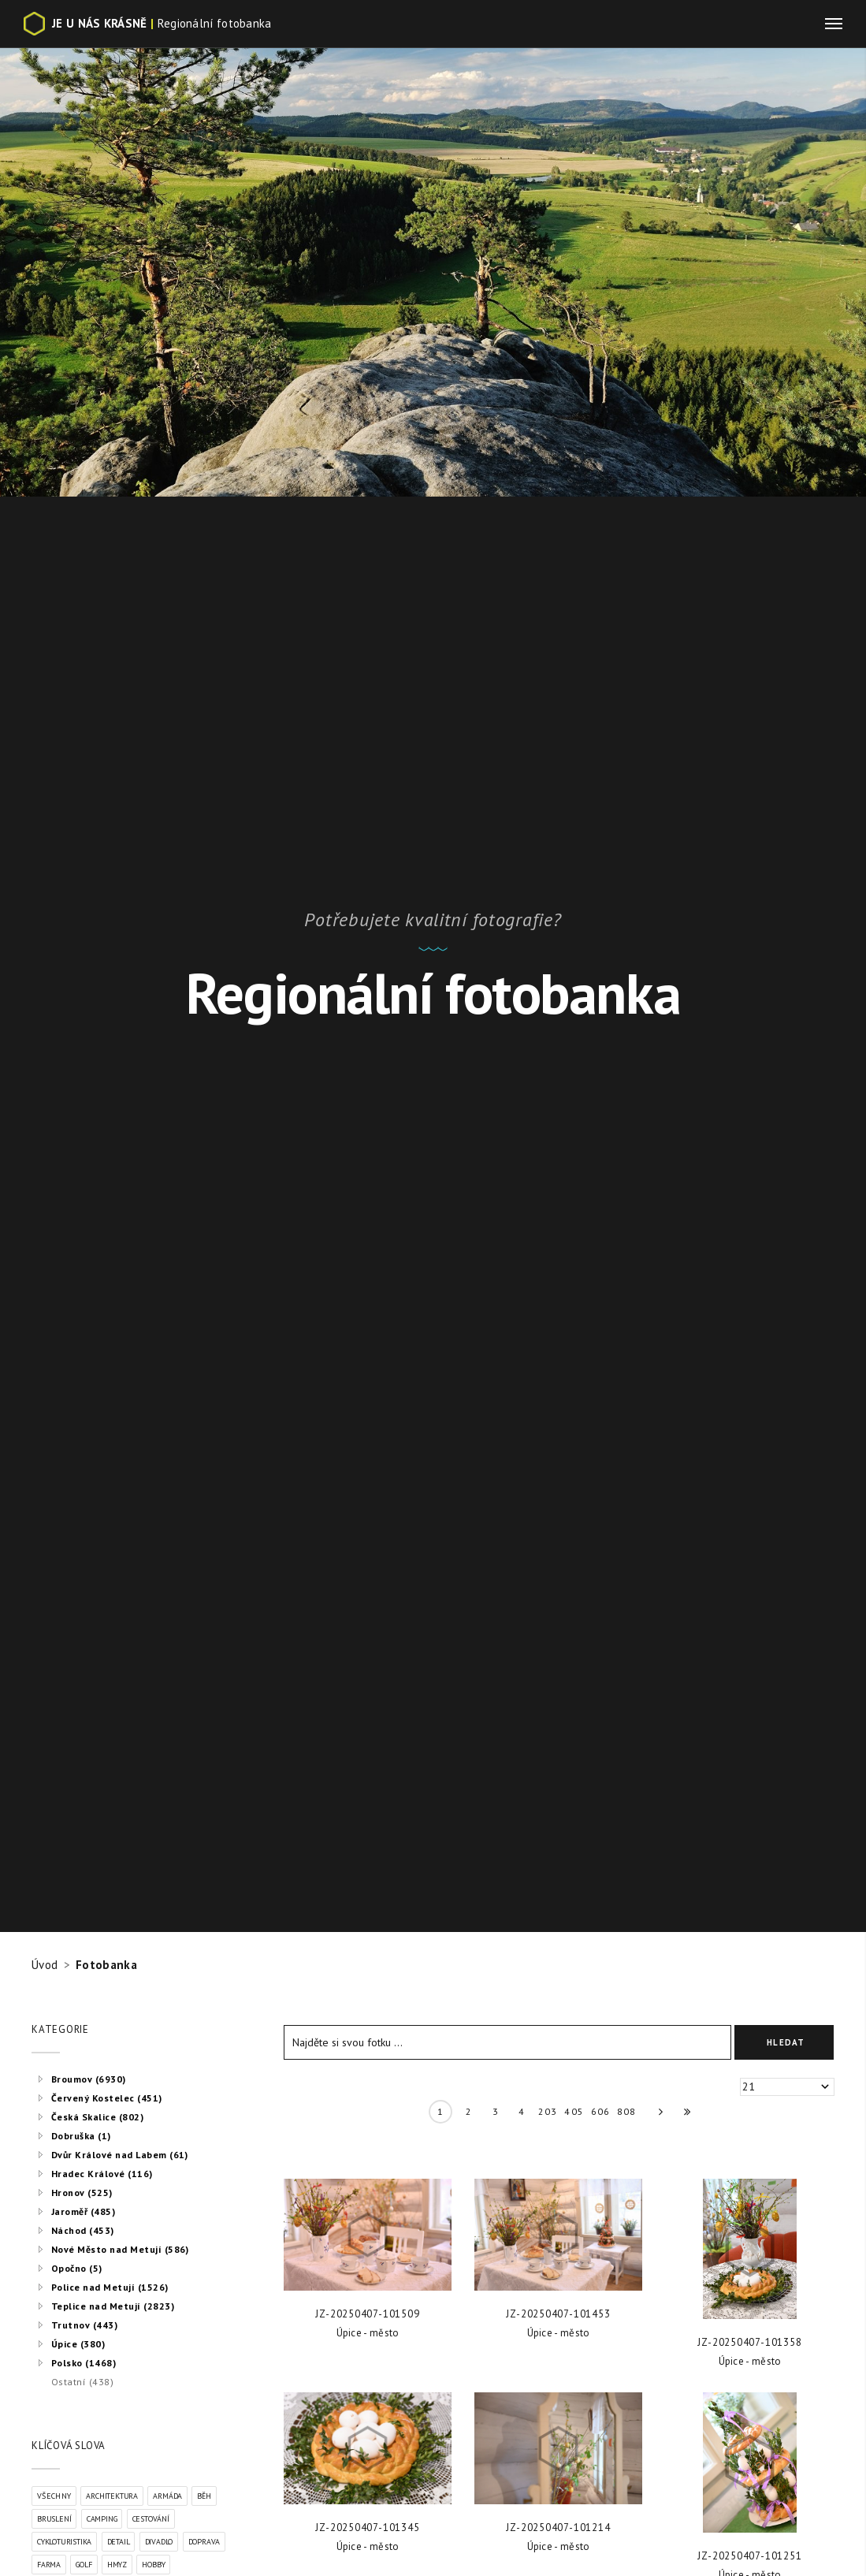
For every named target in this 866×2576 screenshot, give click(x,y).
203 (548, 2111)
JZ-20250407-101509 (367, 2314)
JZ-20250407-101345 (367, 2527)
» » (682, 2115)
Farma (49, 2564)
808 (627, 2111)
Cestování (150, 2519)
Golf (83, 2564)
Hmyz (117, 2564)
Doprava (204, 2542)
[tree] (134, 2230)
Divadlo (159, 2542)
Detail (118, 2542)
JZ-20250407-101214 (558, 2527)
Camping (102, 2519)
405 (574, 2111)
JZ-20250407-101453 (558, 2314)
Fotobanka (106, 1964)
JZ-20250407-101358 (749, 2342)
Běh (203, 2496)
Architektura (112, 2496)
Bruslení (54, 2519)
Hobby (153, 2564)
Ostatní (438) (82, 2382)
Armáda (167, 2496)
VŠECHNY (54, 2496)
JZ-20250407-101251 (749, 2556)
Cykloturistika (64, 2542)
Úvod (45, 1964)
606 (601, 2111)
